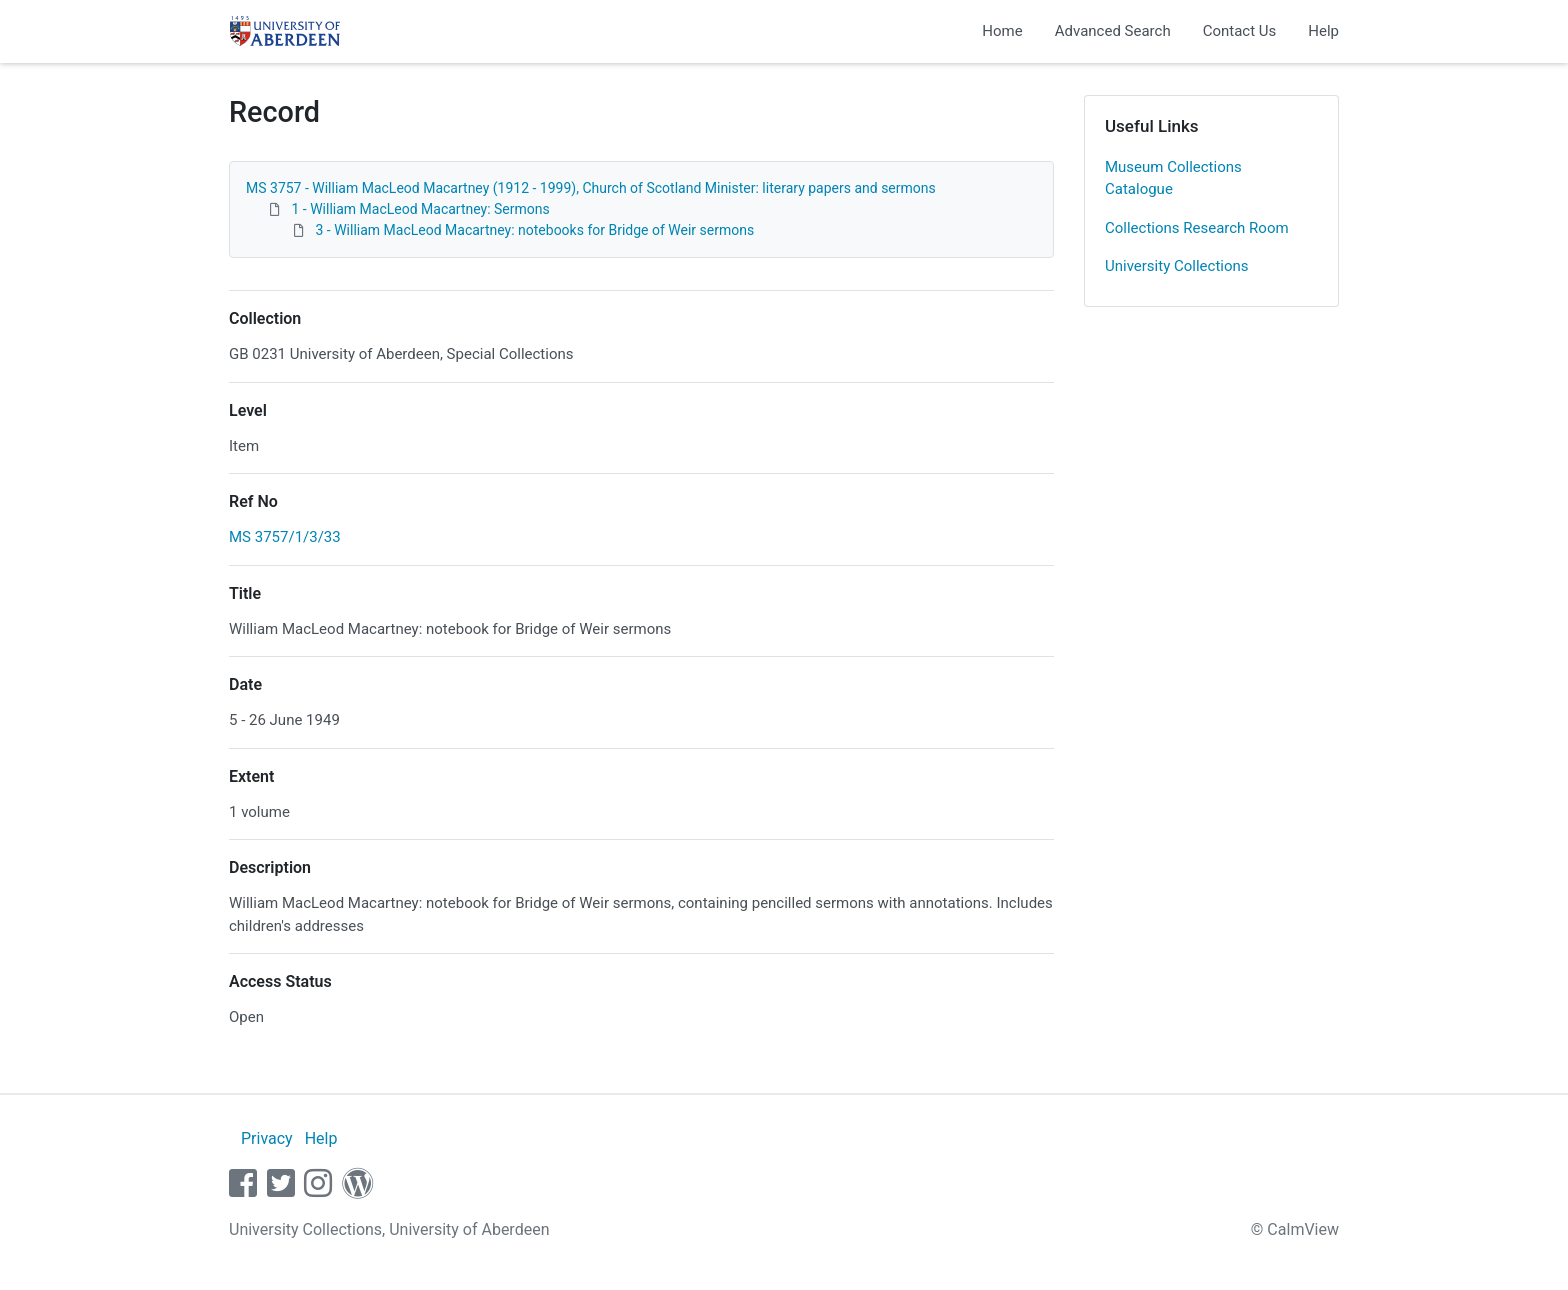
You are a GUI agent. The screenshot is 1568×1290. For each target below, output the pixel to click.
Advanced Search (1113, 31)
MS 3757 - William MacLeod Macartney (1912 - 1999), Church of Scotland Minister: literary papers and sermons (591, 188)
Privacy (267, 1138)
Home (1002, 31)
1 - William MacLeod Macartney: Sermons (420, 209)
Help (1323, 31)
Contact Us (1240, 31)
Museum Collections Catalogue (1173, 178)
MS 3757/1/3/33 (285, 537)
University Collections (1177, 266)
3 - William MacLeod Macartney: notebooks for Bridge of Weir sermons (534, 230)
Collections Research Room (1197, 228)
